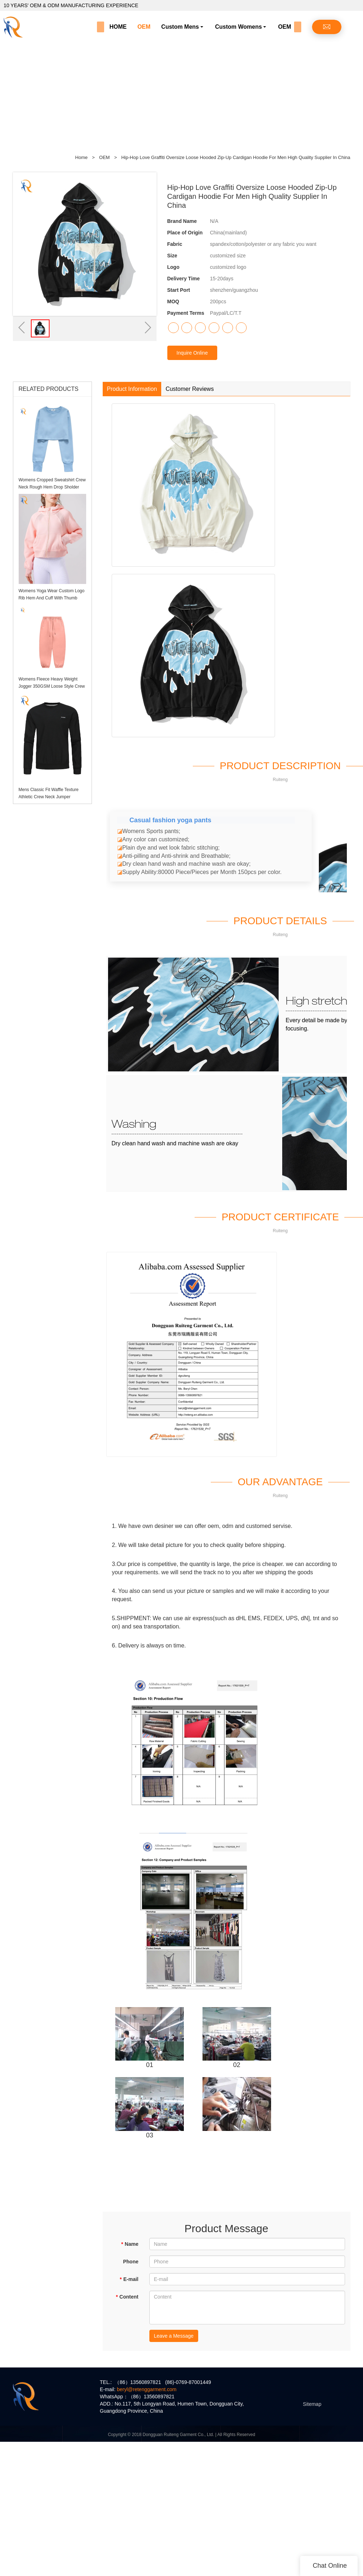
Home (81, 157)
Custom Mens (180, 27)
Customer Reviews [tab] (190, 389)
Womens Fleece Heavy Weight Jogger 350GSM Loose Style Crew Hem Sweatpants (52, 686)
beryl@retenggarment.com (146, 2389)
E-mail (129, 2279)
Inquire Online (192, 353)
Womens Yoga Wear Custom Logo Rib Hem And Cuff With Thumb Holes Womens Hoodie (52, 598)
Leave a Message (174, 2336)
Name (130, 2244)
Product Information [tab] (132, 389)
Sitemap (312, 2404)
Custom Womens (238, 27)
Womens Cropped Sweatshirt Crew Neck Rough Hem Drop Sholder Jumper (52, 487)
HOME (118, 27)
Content (127, 2297)
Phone (131, 2261)
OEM (144, 27)
